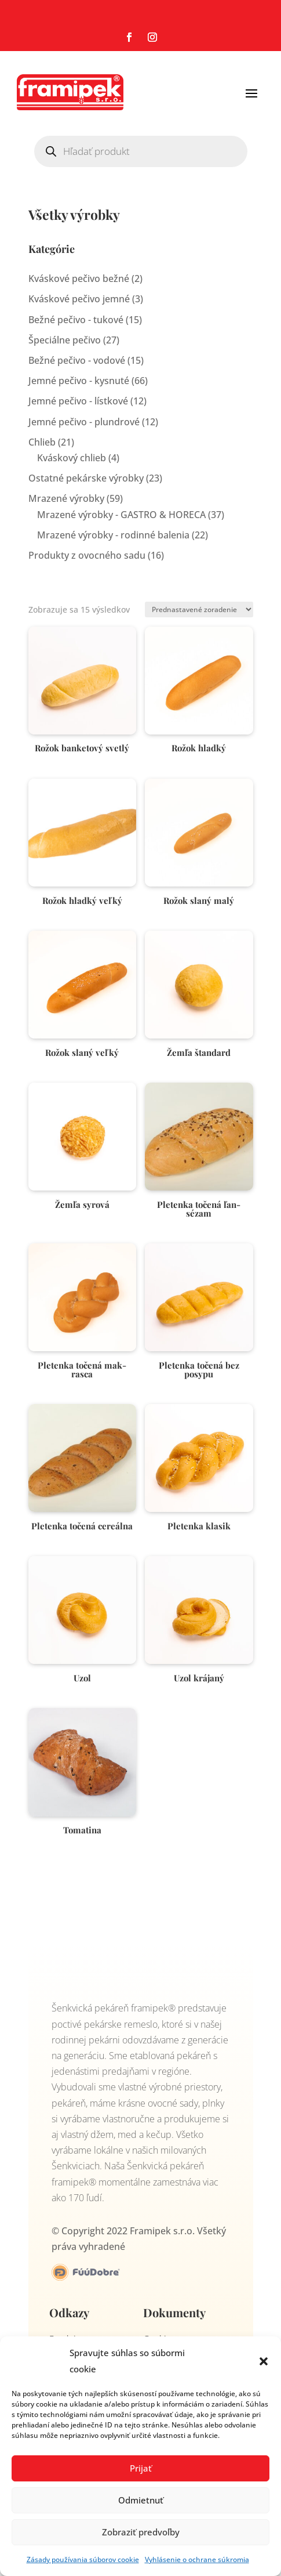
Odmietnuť (140, 2500)
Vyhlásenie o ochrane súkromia (197, 2559)
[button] (263, 2361)
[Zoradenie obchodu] (199, 609)
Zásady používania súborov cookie (83, 2559)
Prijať (141, 2468)
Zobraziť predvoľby (141, 2532)
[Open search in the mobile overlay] (140, 151)
